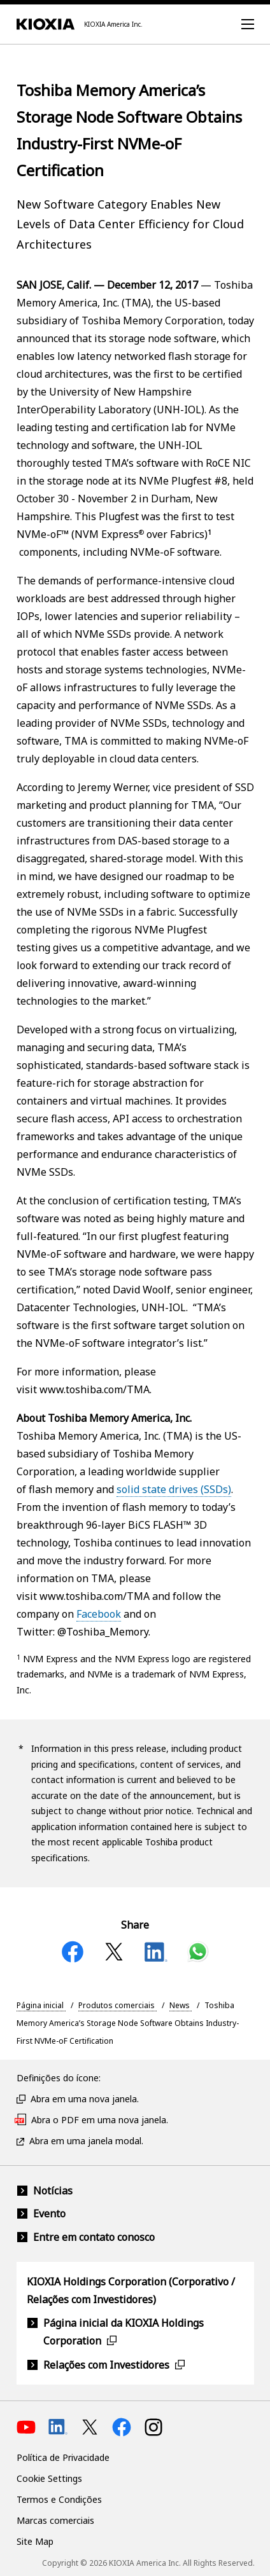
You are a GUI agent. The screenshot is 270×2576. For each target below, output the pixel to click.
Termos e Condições (59, 2499)
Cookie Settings (49, 2478)
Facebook (98, 1614)
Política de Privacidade (63, 2457)
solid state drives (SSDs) (174, 1489)
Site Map (35, 2541)
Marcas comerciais (55, 2520)
